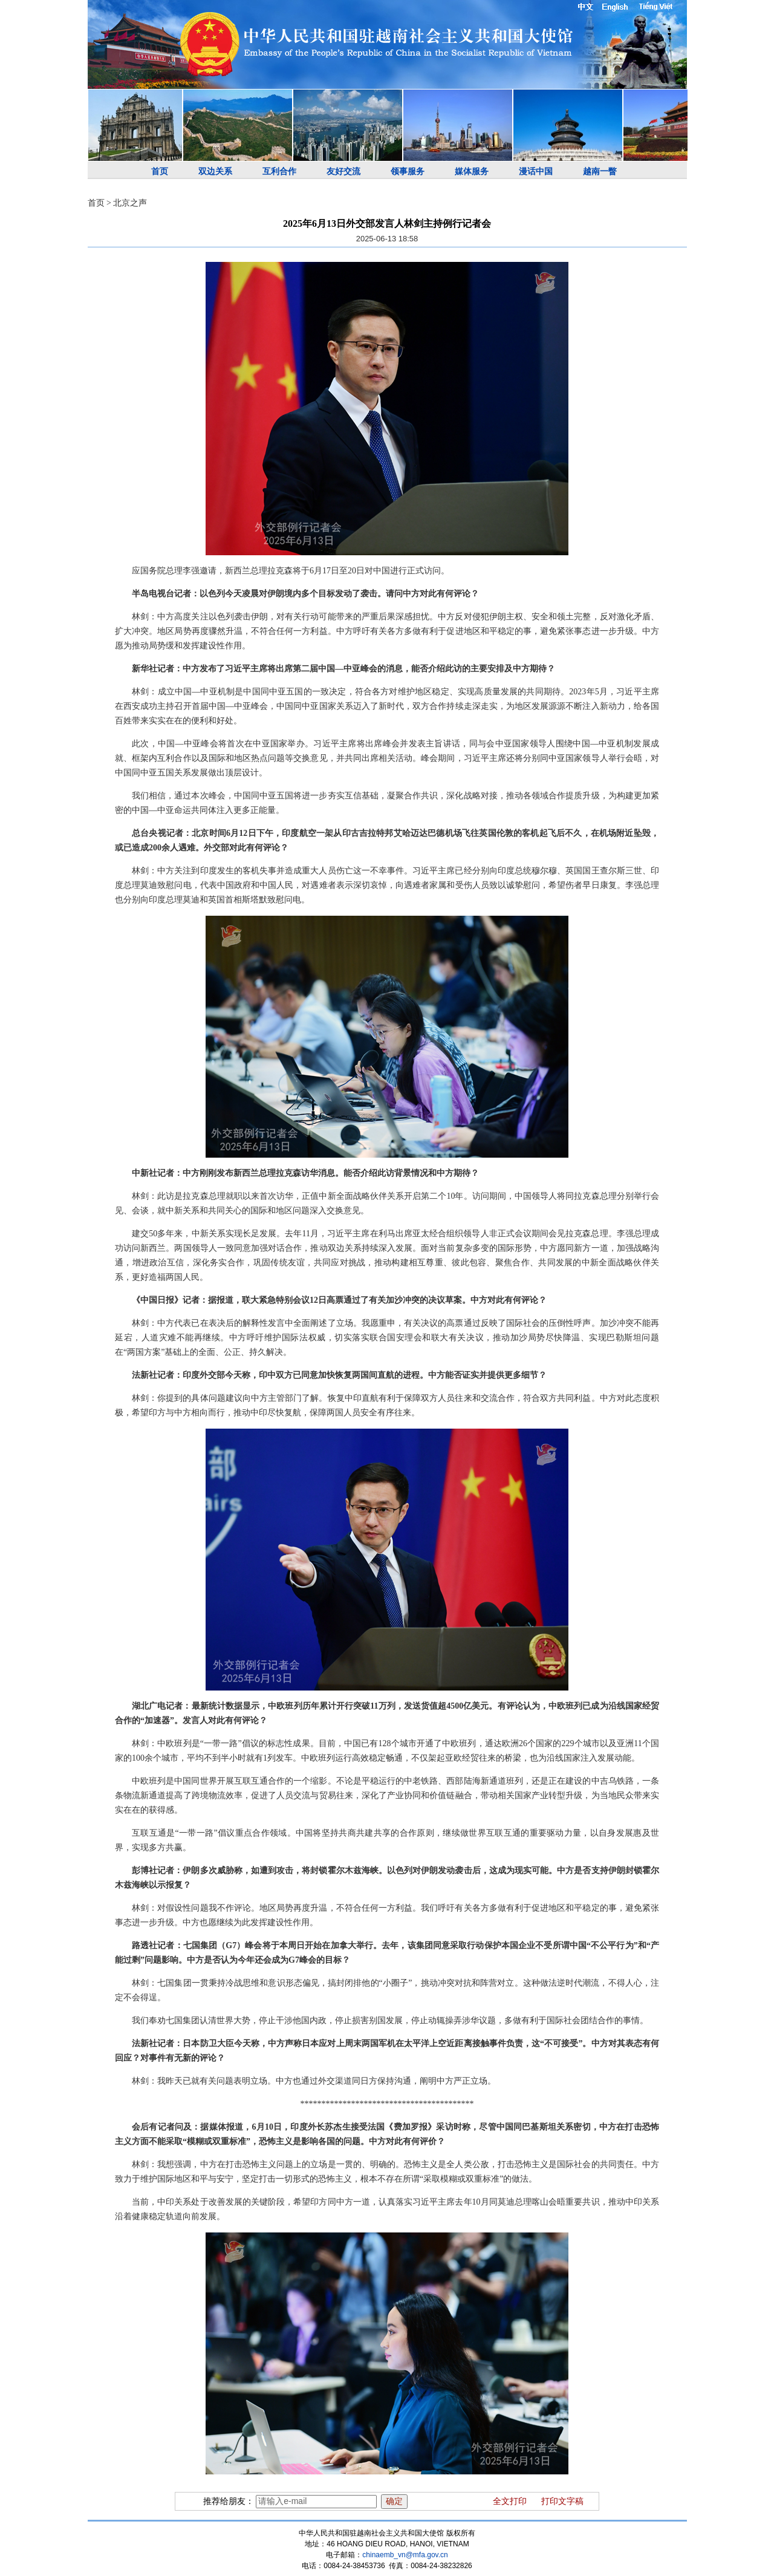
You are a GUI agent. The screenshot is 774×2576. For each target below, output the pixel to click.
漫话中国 (536, 171)
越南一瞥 (600, 171)
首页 (159, 171)
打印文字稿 (562, 2501)
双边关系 (215, 171)
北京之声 (130, 202)
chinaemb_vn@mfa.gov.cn (404, 2555)
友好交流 (343, 171)
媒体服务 (472, 171)
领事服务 (407, 171)
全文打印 (510, 2501)
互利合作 (279, 171)
